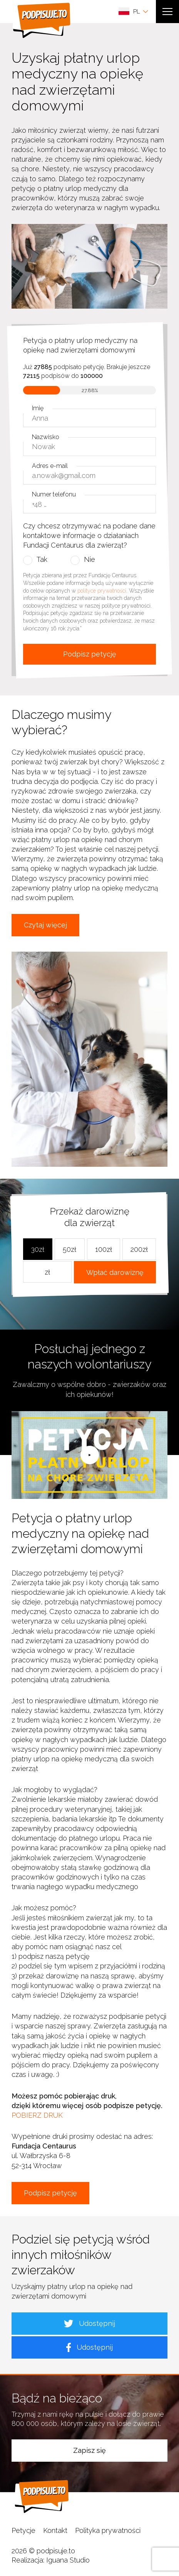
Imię (37, 408)
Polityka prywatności (108, 2530)
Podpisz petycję (89, 654)
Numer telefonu (54, 494)
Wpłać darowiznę (115, 1272)
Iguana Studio (68, 2560)
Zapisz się (89, 2450)
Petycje (23, 2530)
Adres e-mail (50, 465)
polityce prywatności (101, 591)
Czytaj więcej (45, 925)
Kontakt (55, 2530)
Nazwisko (45, 437)
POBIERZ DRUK (37, 2115)
